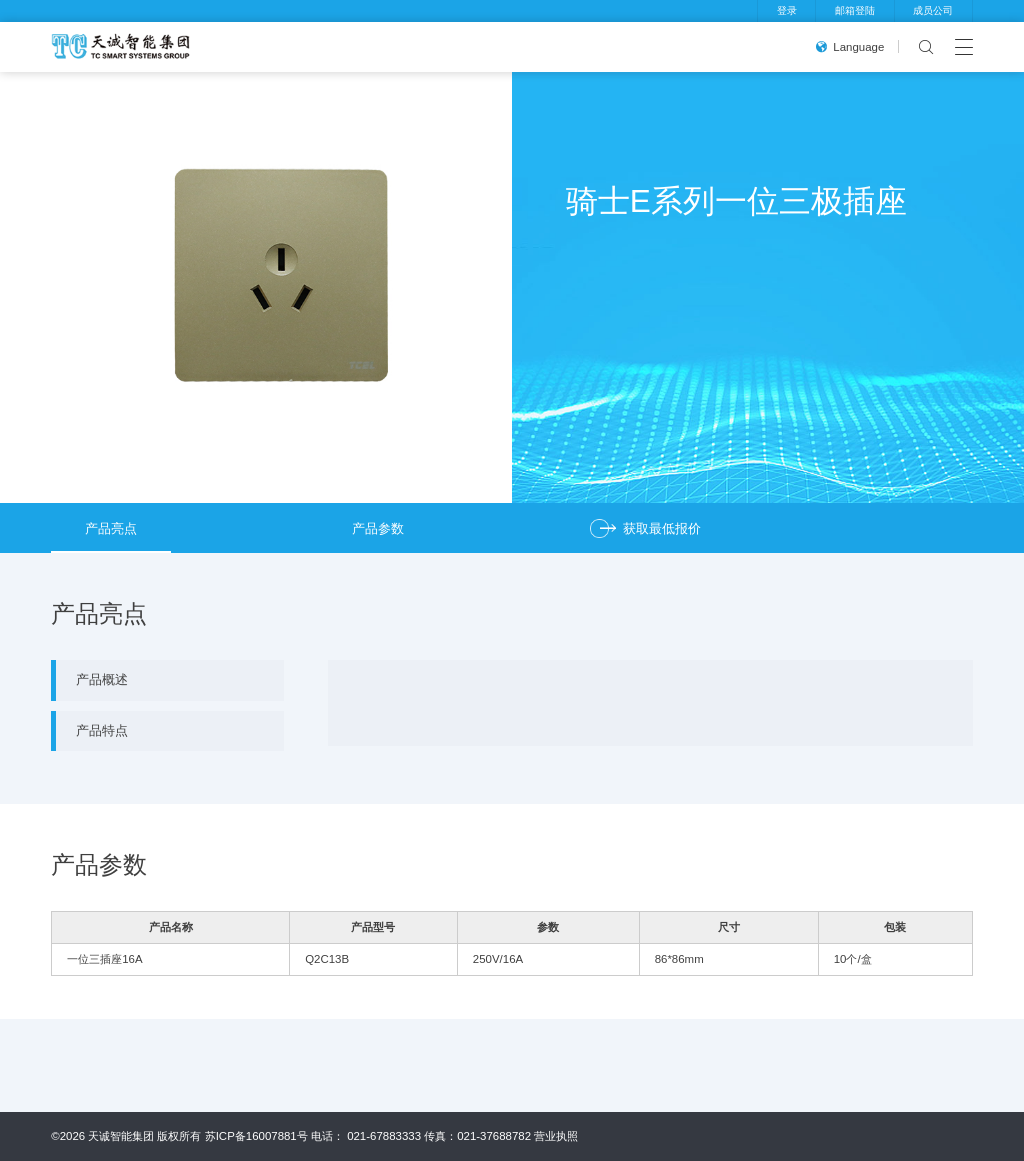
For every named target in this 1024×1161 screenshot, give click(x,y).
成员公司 (933, 10)
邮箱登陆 (855, 10)
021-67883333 (384, 1136)
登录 (787, 10)
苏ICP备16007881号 (256, 1136)
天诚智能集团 (121, 1136)
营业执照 (556, 1136)
